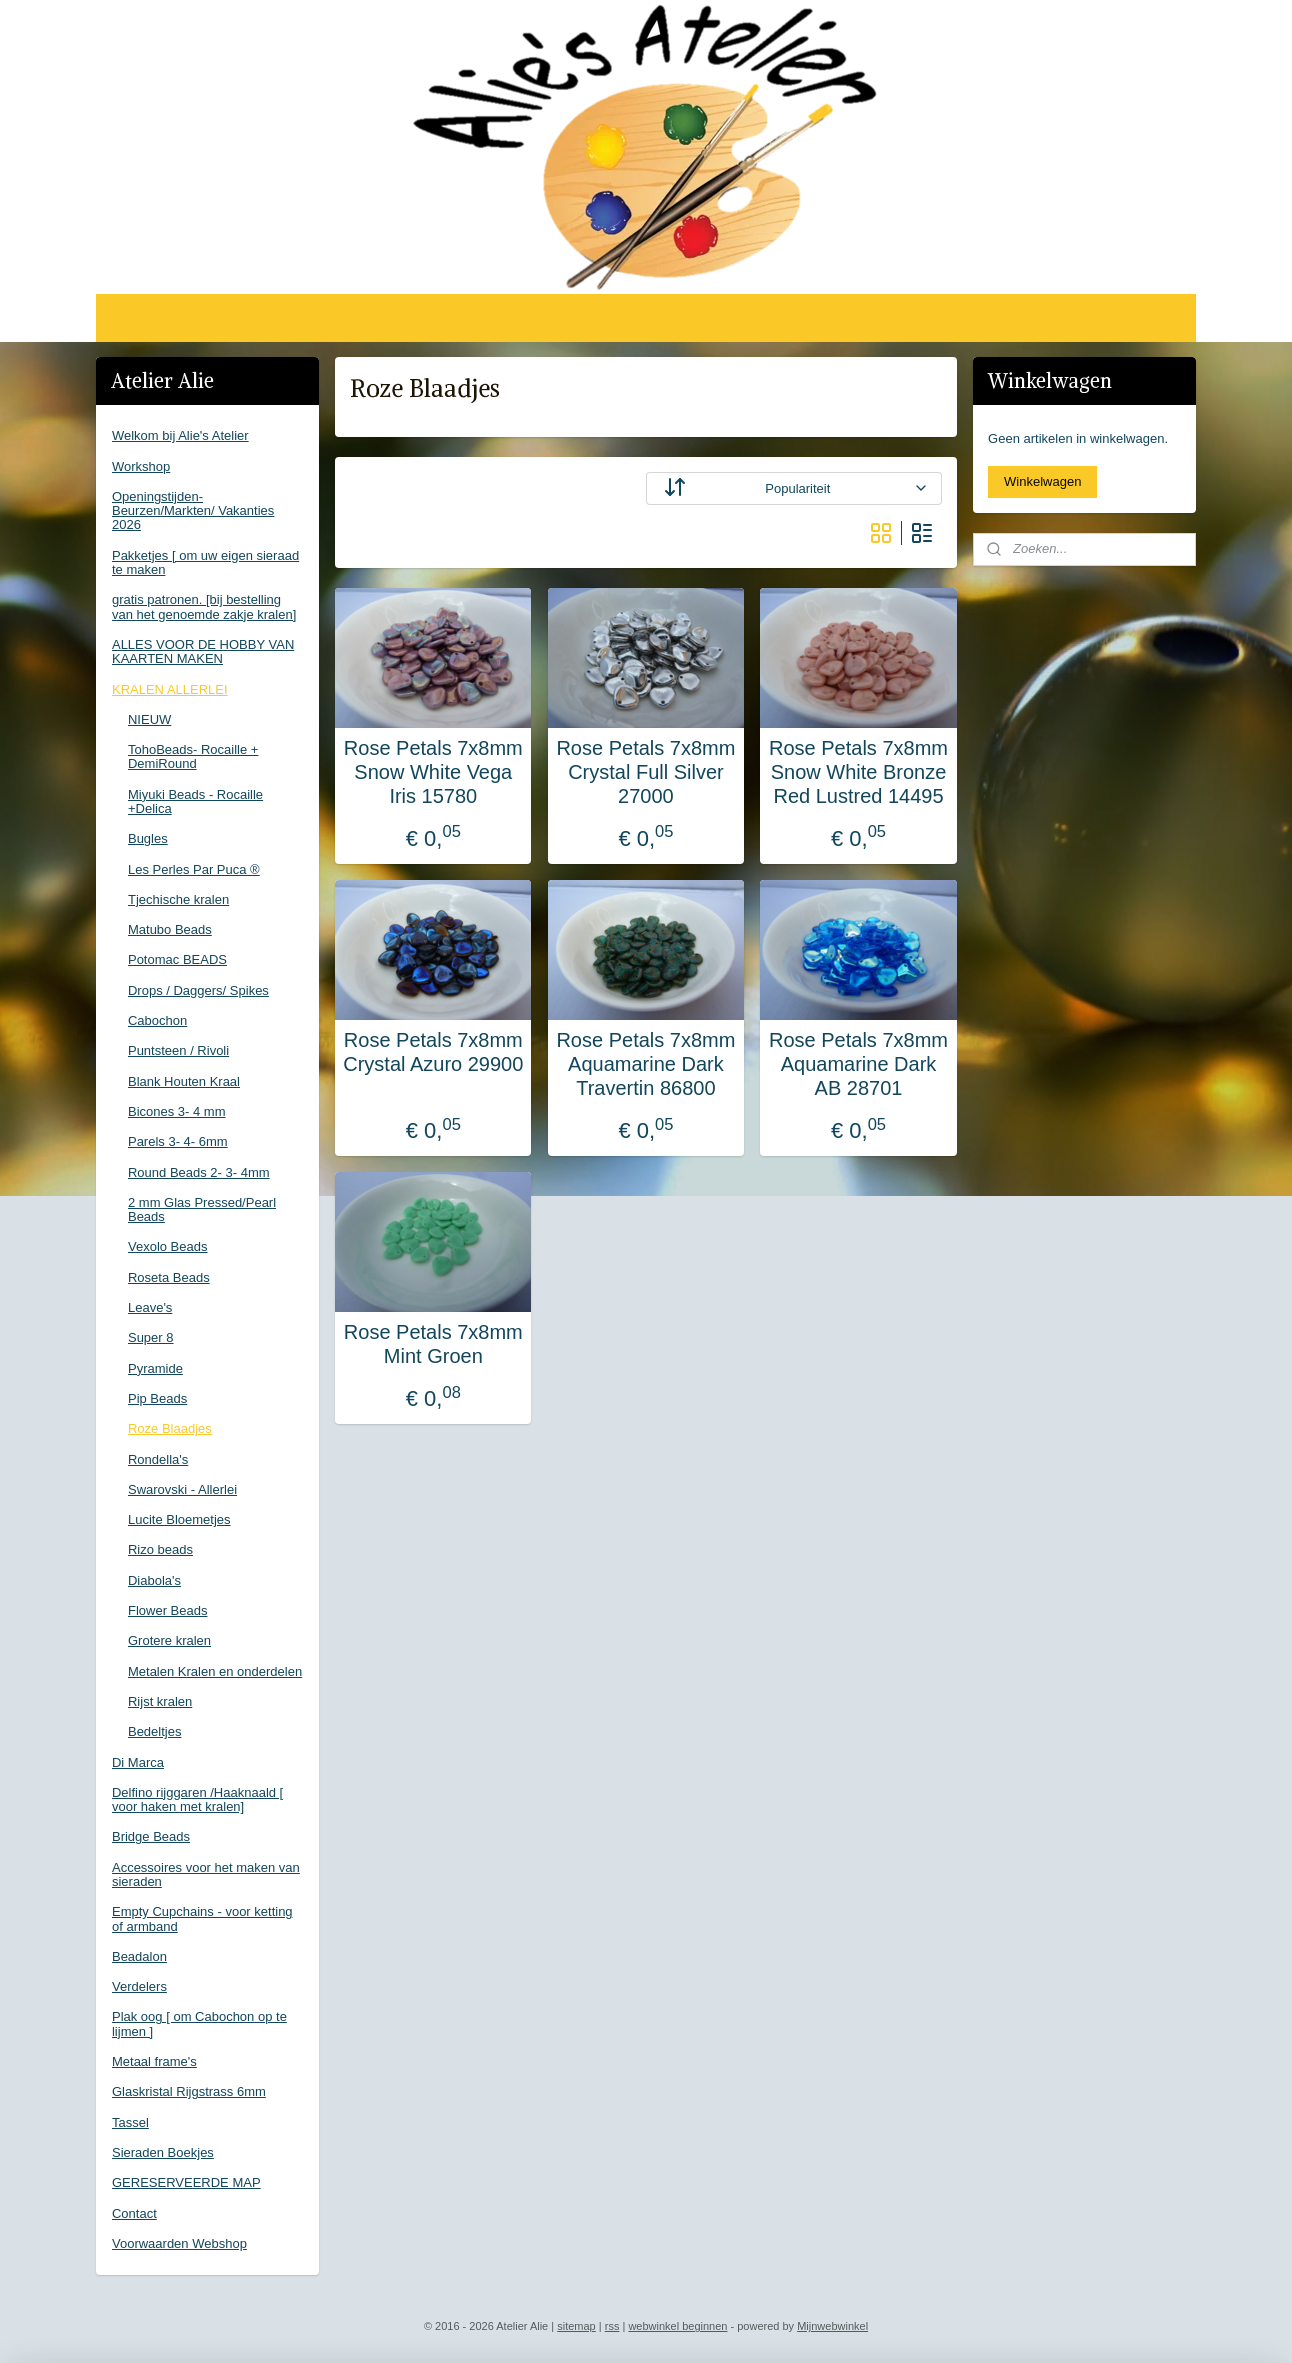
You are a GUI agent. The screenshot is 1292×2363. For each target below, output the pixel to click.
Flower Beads (167, 1610)
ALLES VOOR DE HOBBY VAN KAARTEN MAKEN (203, 651)
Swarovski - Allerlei (182, 1489)
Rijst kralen (160, 1701)
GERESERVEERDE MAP (186, 2182)
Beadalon (139, 1956)
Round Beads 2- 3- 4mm (199, 1172)
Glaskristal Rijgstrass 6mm (189, 2091)
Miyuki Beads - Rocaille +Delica (195, 801)
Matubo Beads (170, 929)
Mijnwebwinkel (832, 2326)
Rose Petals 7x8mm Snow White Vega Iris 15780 (433, 772)
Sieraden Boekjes (163, 2152)
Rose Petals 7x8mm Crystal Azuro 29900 (433, 1052)
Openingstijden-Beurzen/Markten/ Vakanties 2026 (193, 511)
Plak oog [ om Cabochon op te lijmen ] (199, 2023)
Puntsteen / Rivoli (178, 1050)
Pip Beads (157, 1398)
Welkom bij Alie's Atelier (180, 435)
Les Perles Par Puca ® (194, 869)
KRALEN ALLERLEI (170, 689)
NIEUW (149, 719)
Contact (134, 2213)
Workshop (141, 466)
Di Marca (138, 1762)
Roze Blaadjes (170, 1428)
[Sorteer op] (794, 488)
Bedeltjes (154, 1731)
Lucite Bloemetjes (179, 1519)
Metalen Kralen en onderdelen (215, 1671)
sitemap (576, 2326)
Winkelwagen (1042, 481)
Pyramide (155, 1368)
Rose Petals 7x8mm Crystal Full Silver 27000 (645, 772)
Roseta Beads (169, 1277)
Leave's (150, 1307)
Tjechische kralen (178, 899)
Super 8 (151, 1337)
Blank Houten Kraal (184, 1081)
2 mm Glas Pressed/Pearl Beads (202, 1209)
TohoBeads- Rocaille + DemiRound (193, 756)
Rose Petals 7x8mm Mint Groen (433, 1344)
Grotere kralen (169, 1640)
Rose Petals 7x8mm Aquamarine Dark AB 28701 (858, 1064)
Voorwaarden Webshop (179, 2243)
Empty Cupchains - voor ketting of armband (202, 1918)
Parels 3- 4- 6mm (178, 1141)
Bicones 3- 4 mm (177, 1111)
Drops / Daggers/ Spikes (198, 990)
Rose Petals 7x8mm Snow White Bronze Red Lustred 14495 (858, 772)
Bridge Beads (151, 1836)
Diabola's (154, 1580)
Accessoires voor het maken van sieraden (206, 1874)
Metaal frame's (154, 2061)
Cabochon (157, 1020)
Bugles (148, 838)
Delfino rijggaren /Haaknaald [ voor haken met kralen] (197, 1799)
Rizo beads (160, 1549)
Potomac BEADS (177, 959)
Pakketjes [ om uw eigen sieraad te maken (205, 562)
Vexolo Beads (168, 1246)
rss (612, 2326)
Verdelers (139, 1986)
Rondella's (158, 1459)
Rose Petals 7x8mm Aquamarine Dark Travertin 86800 (645, 1064)
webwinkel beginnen (677, 2326)
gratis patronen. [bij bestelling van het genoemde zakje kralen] (204, 606)
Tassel (130, 2122)
